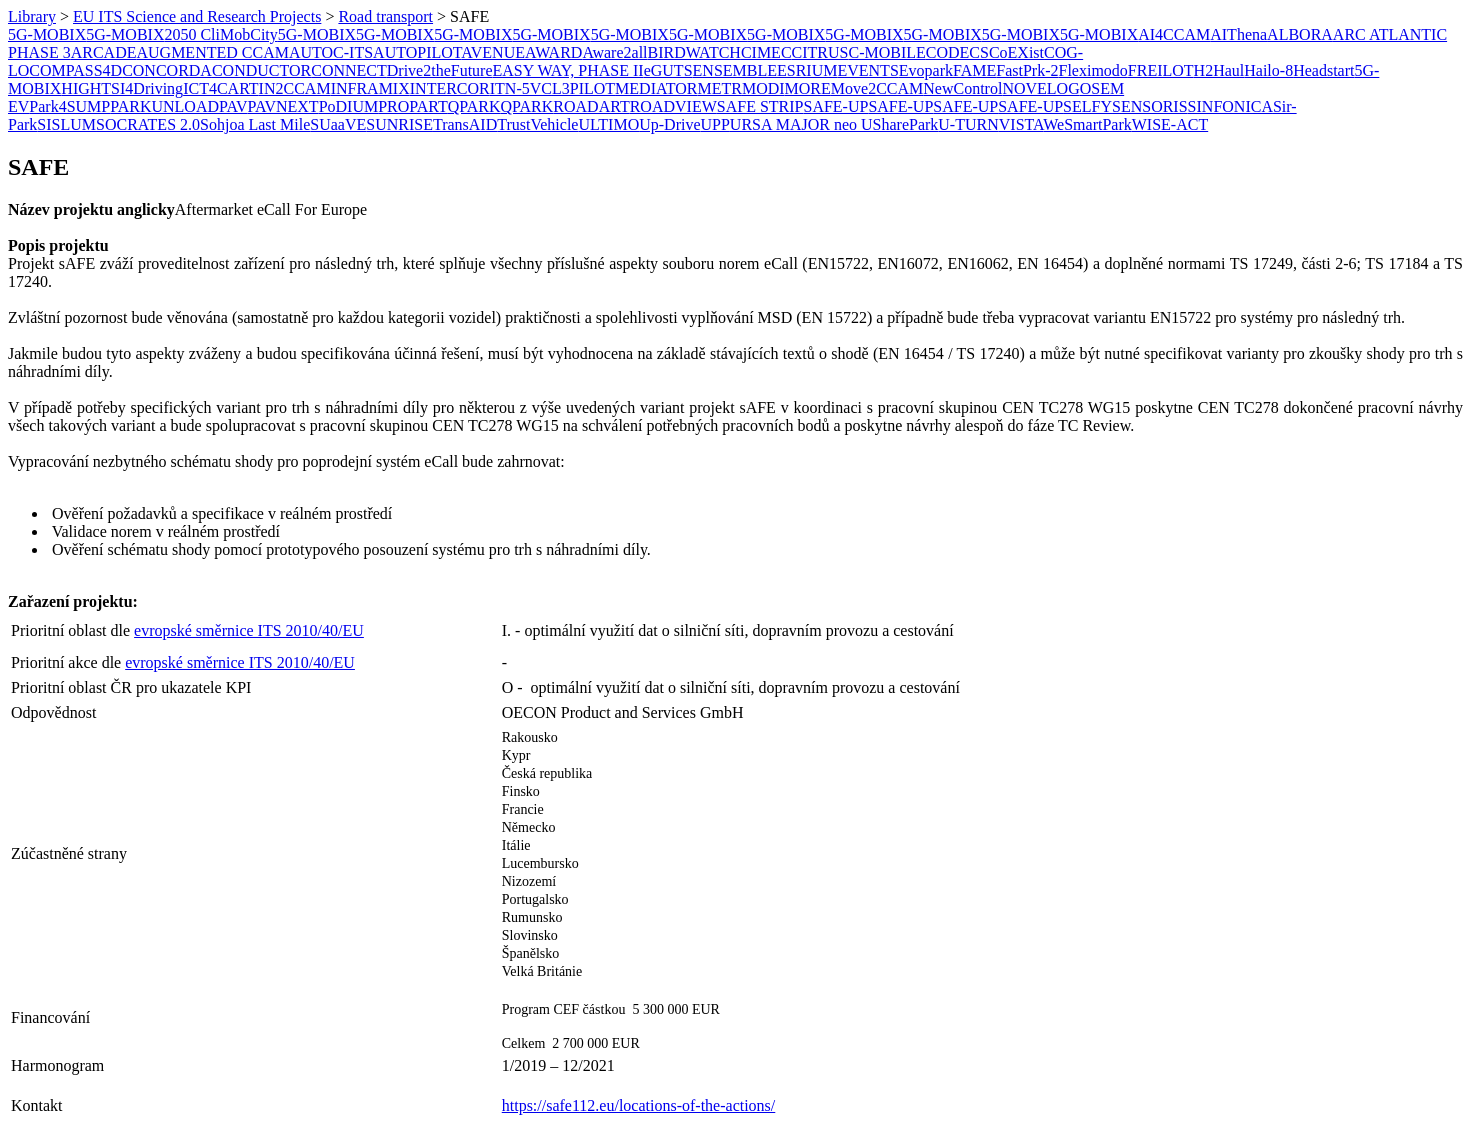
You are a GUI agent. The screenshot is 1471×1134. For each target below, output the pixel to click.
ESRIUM (807, 70)
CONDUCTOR (261, 70)
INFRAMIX (370, 88)
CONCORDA (167, 70)
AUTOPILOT (417, 52)
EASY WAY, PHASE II (568, 70)
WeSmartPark (1087, 124)
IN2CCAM (295, 88)
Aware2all (614, 52)
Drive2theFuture (440, 70)
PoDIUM (349, 106)
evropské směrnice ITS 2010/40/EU (249, 630)
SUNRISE (399, 124)
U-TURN (968, 124)
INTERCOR (450, 88)
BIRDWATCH (694, 52)
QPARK (474, 106)
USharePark (899, 124)
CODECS (957, 52)
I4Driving (151, 88)
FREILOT (1161, 70)
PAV (233, 106)
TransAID (465, 124)
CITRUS (820, 52)
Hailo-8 (1268, 70)
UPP (715, 124)
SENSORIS (1150, 106)
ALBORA (1300, 34)
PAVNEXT (282, 106)
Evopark (926, 70)
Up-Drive (669, 124)
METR (719, 88)
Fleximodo (1092, 70)
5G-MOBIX (47, 34)
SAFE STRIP (760, 106)
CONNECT (349, 70)
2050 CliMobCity (220, 34)
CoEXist (1016, 52)
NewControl (962, 88)
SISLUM (66, 124)
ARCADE (104, 52)
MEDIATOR (656, 88)
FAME (974, 70)
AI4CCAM (1174, 34)
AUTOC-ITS (331, 52)
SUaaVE (338, 124)
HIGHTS (90, 88)
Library (32, 16)
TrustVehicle (537, 124)
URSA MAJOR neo (795, 124)
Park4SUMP (69, 106)
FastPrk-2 (1027, 70)
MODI (763, 88)
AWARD (553, 52)
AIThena (1238, 34)
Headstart (1323, 70)
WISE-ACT (1170, 124)
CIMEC (766, 52)
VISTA (1021, 124)
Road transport (385, 16)
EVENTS (867, 70)
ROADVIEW (673, 106)
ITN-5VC (521, 88)
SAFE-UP (835, 106)
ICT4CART (220, 88)
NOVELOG (1040, 88)
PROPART (413, 106)
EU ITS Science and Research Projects (197, 16)
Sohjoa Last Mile (255, 124)
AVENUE (493, 52)
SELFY (1087, 106)
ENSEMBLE (735, 70)
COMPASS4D (75, 70)
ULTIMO (608, 124)
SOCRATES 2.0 (148, 124)
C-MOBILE (886, 52)
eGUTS (668, 70)
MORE (808, 88)
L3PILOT (583, 88)
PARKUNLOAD (164, 106)
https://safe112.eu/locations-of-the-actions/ (639, 1105)
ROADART (591, 106)
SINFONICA (1230, 106)
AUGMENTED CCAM (212, 52)
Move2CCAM (877, 88)
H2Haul (1219, 70)
